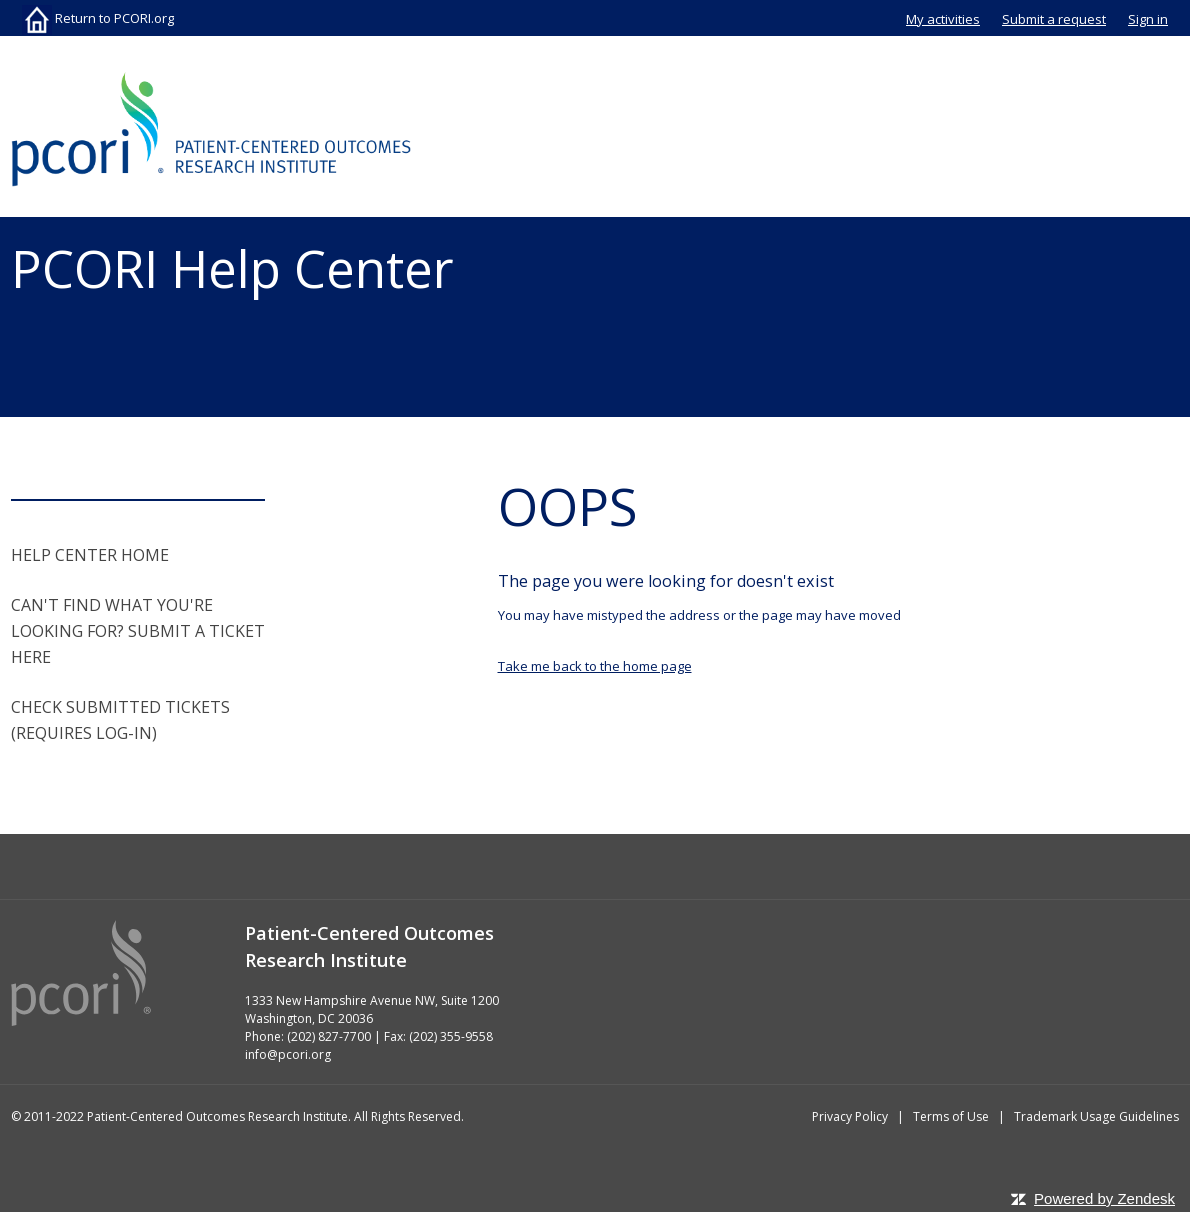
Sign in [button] (1148, 19)
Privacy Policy (850, 1116)
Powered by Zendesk (1104, 1198)
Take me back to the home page (595, 666)
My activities (943, 19)
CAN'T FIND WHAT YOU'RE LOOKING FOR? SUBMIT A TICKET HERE (138, 631)
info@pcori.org (288, 1054)
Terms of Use (951, 1116)
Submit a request (1054, 19)
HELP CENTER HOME (90, 555)
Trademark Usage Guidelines (1096, 1116)
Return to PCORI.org (98, 18)
